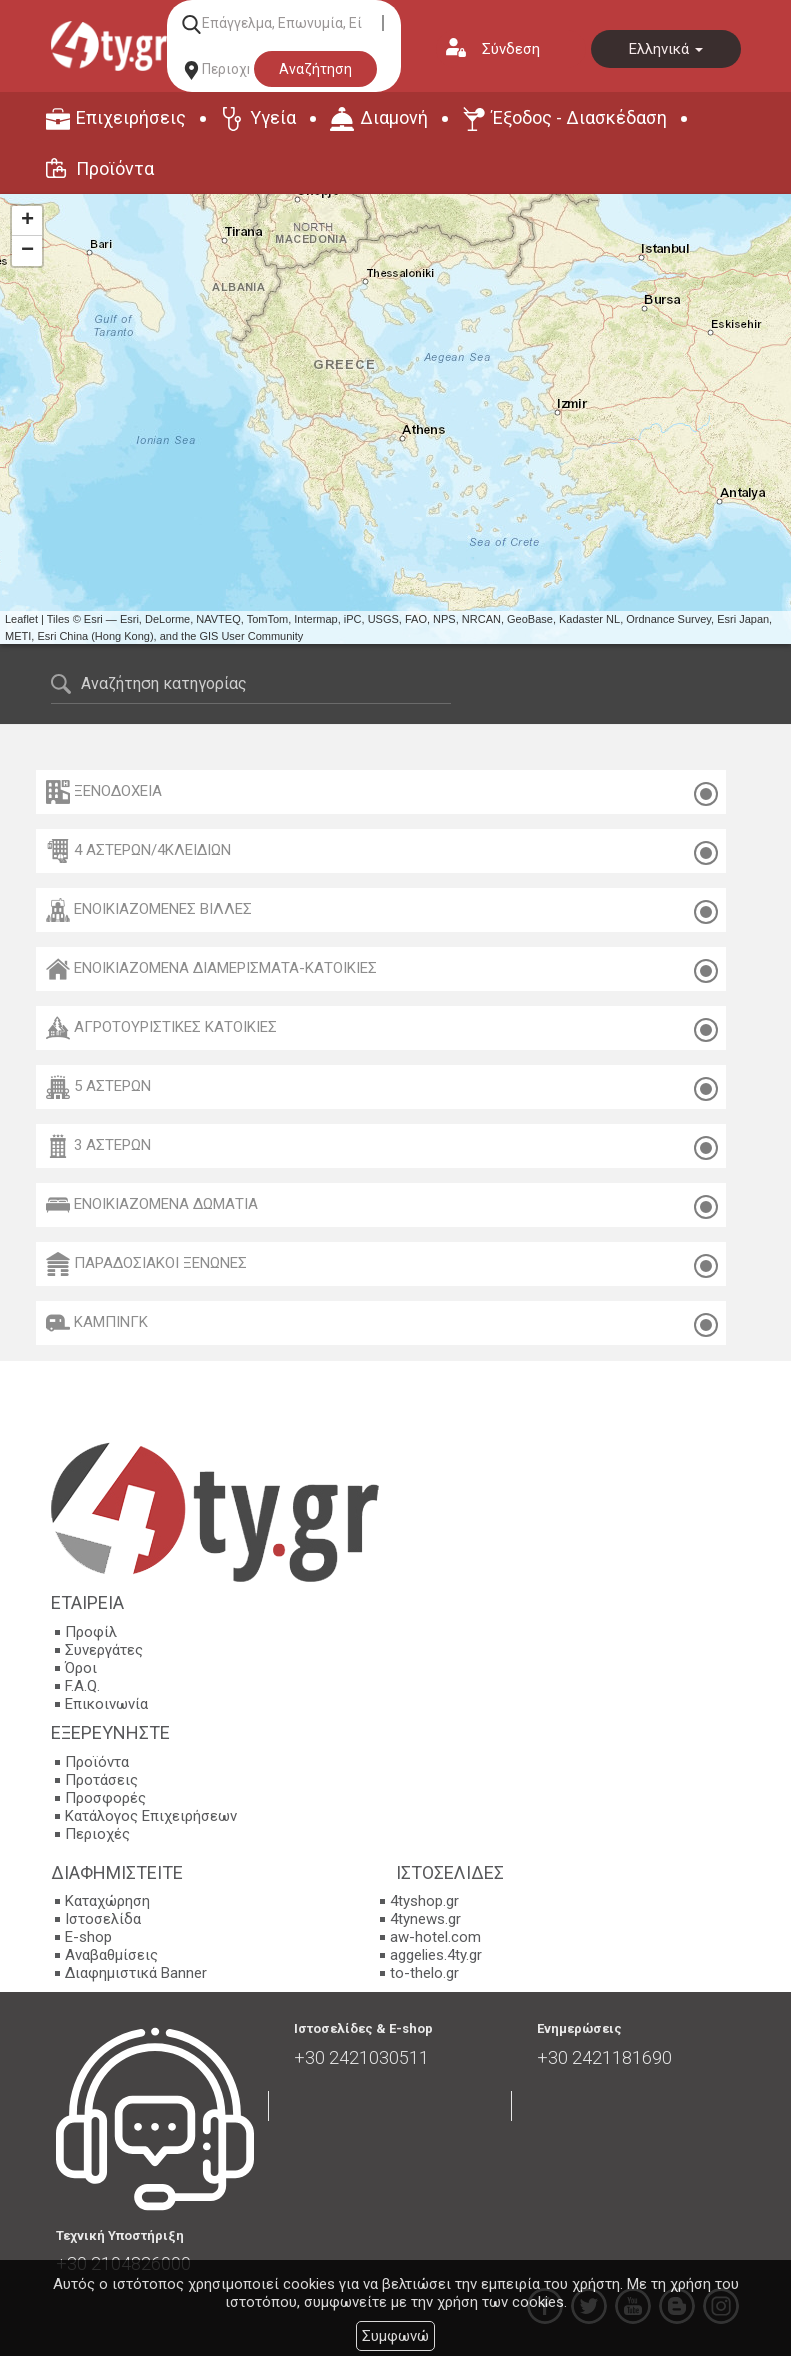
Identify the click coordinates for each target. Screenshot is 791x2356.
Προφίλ (91, 1632)
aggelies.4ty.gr (436, 1955)
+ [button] (27, 221)
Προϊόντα (115, 168)
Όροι (81, 1668)
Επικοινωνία (106, 1704)
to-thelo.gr (424, 1973)
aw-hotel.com (435, 1937)
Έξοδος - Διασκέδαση (579, 117)
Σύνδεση (511, 49)
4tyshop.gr (424, 1901)
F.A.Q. (82, 1686)
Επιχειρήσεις (131, 117)
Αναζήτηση (315, 69)
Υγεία (273, 117)
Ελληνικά (666, 49)
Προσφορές (105, 1798)
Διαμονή (394, 117)
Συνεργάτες (104, 1650)
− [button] (27, 251)
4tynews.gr (425, 1919)
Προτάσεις (101, 1780)
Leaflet (21, 619)
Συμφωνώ (395, 2336)
